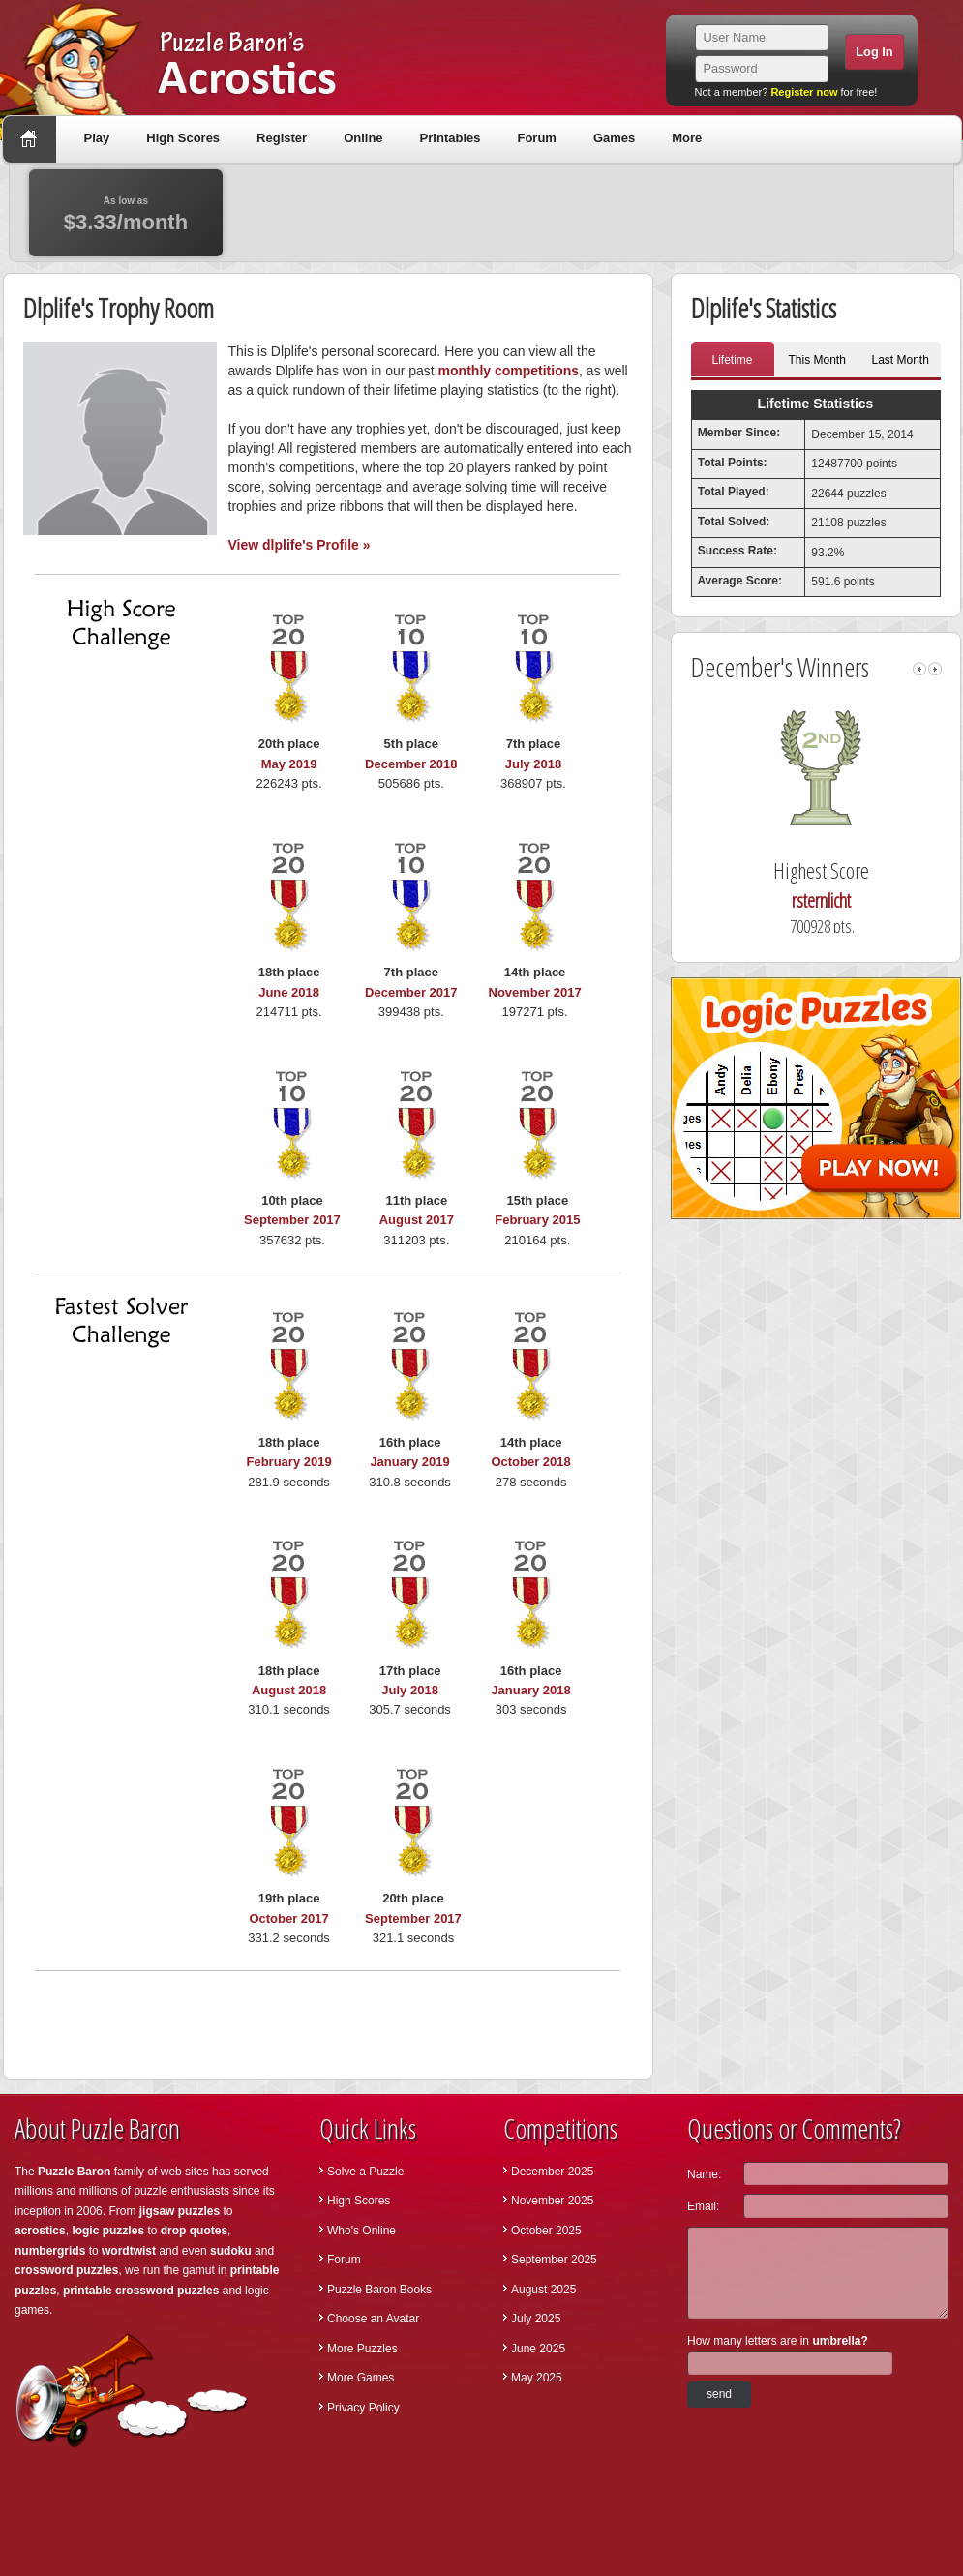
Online (363, 138)
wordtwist (129, 2251)
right (935, 669)
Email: (703, 2206)
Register (281, 138)
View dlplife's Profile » (299, 545)
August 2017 (416, 1220)
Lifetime (731, 360)
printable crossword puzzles (141, 2290)
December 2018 (411, 764)
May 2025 (536, 2377)
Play (97, 138)
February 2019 (289, 1461)
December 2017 (411, 992)
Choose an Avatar (373, 2318)
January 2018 (530, 1690)
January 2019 (409, 1461)
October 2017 (288, 1918)
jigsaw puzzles (179, 2211)
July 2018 (533, 764)
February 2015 (537, 1220)
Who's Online (361, 2230)
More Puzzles (362, 2348)
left (919, 669)
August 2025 (543, 2289)
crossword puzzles (66, 2270)
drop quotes (194, 2230)
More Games (360, 2377)
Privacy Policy (363, 2407)
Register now (803, 92)
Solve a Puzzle (365, 2171)
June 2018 (288, 992)
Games (614, 138)
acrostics (40, 2230)
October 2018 (530, 1461)
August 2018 (289, 1690)
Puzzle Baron (74, 2171)
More (687, 138)
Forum (536, 138)
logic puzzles (108, 2230)
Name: (704, 2174)
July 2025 (535, 2318)
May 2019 (289, 764)
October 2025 (546, 2230)
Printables (450, 138)
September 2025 (554, 2259)
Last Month (900, 360)
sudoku (231, 2251)
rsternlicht (853, 900)
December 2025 (552, 2171)
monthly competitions (508, 370)
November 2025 (552, 2200)
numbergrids (50, 2251)
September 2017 (292, 1220)
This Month (817, 360)
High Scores (183, 138)
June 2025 (538, 2348)
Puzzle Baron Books (379, 2289)
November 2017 (535, 992)
